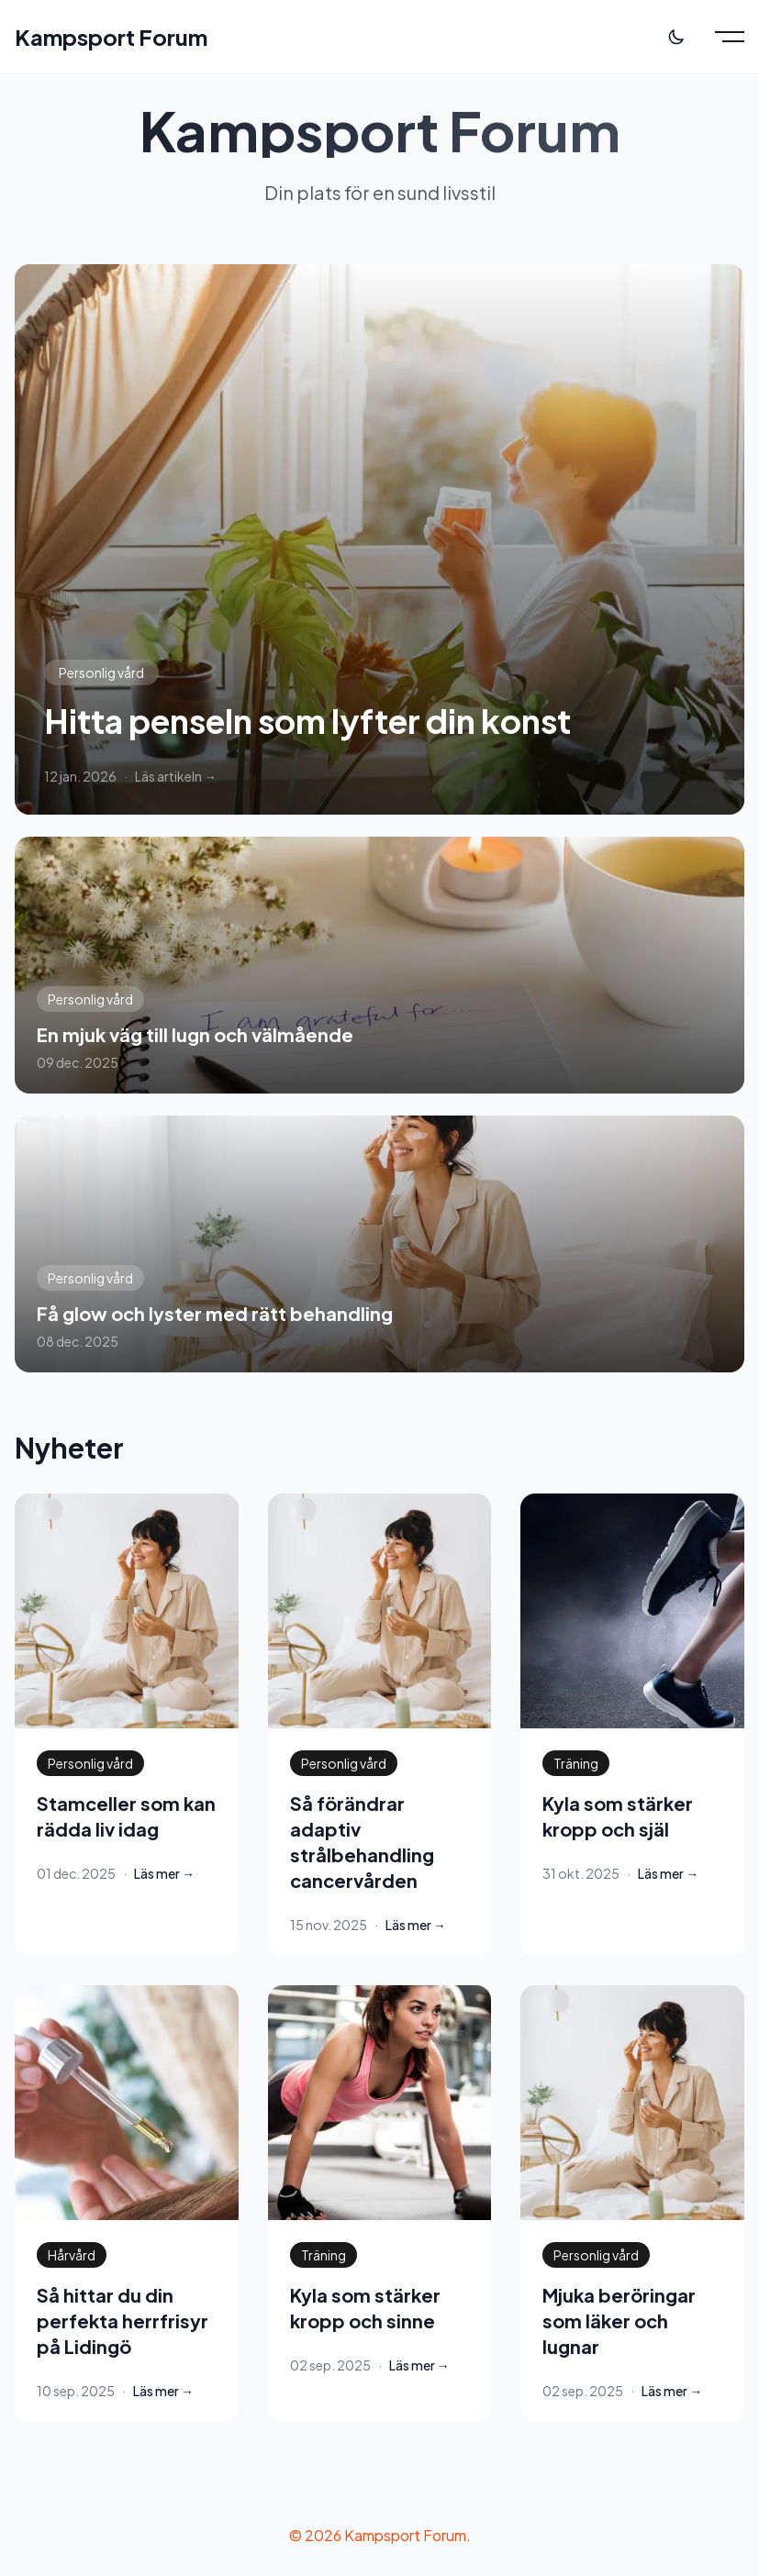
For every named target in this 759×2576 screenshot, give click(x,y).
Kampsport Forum (111, 36)
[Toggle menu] (729, 36)
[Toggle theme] (676, 36)
